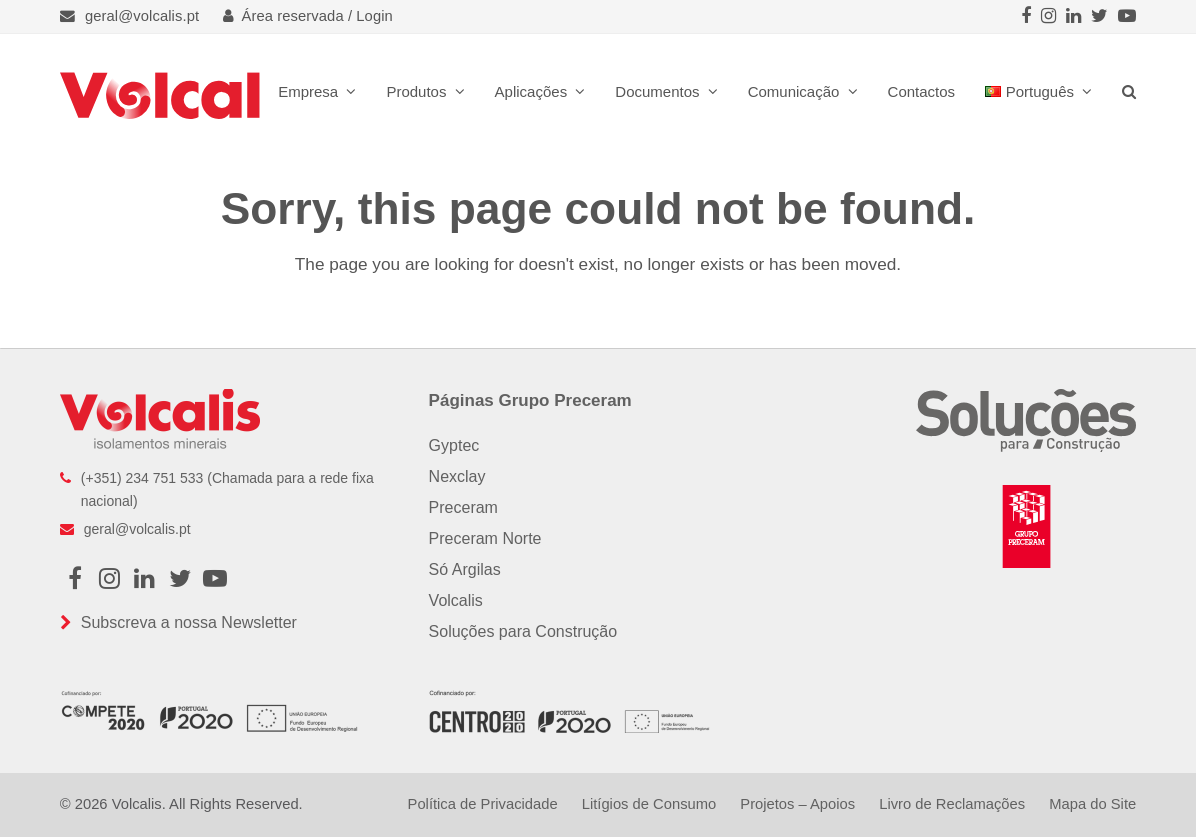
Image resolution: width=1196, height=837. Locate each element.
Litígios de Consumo (649, 804)
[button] (1129, 91)
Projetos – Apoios (797, 804)
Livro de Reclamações (952, 804)
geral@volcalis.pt (142, 16)
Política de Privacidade (483, 804)
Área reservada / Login (308, 16)
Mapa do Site (1092, 804)
